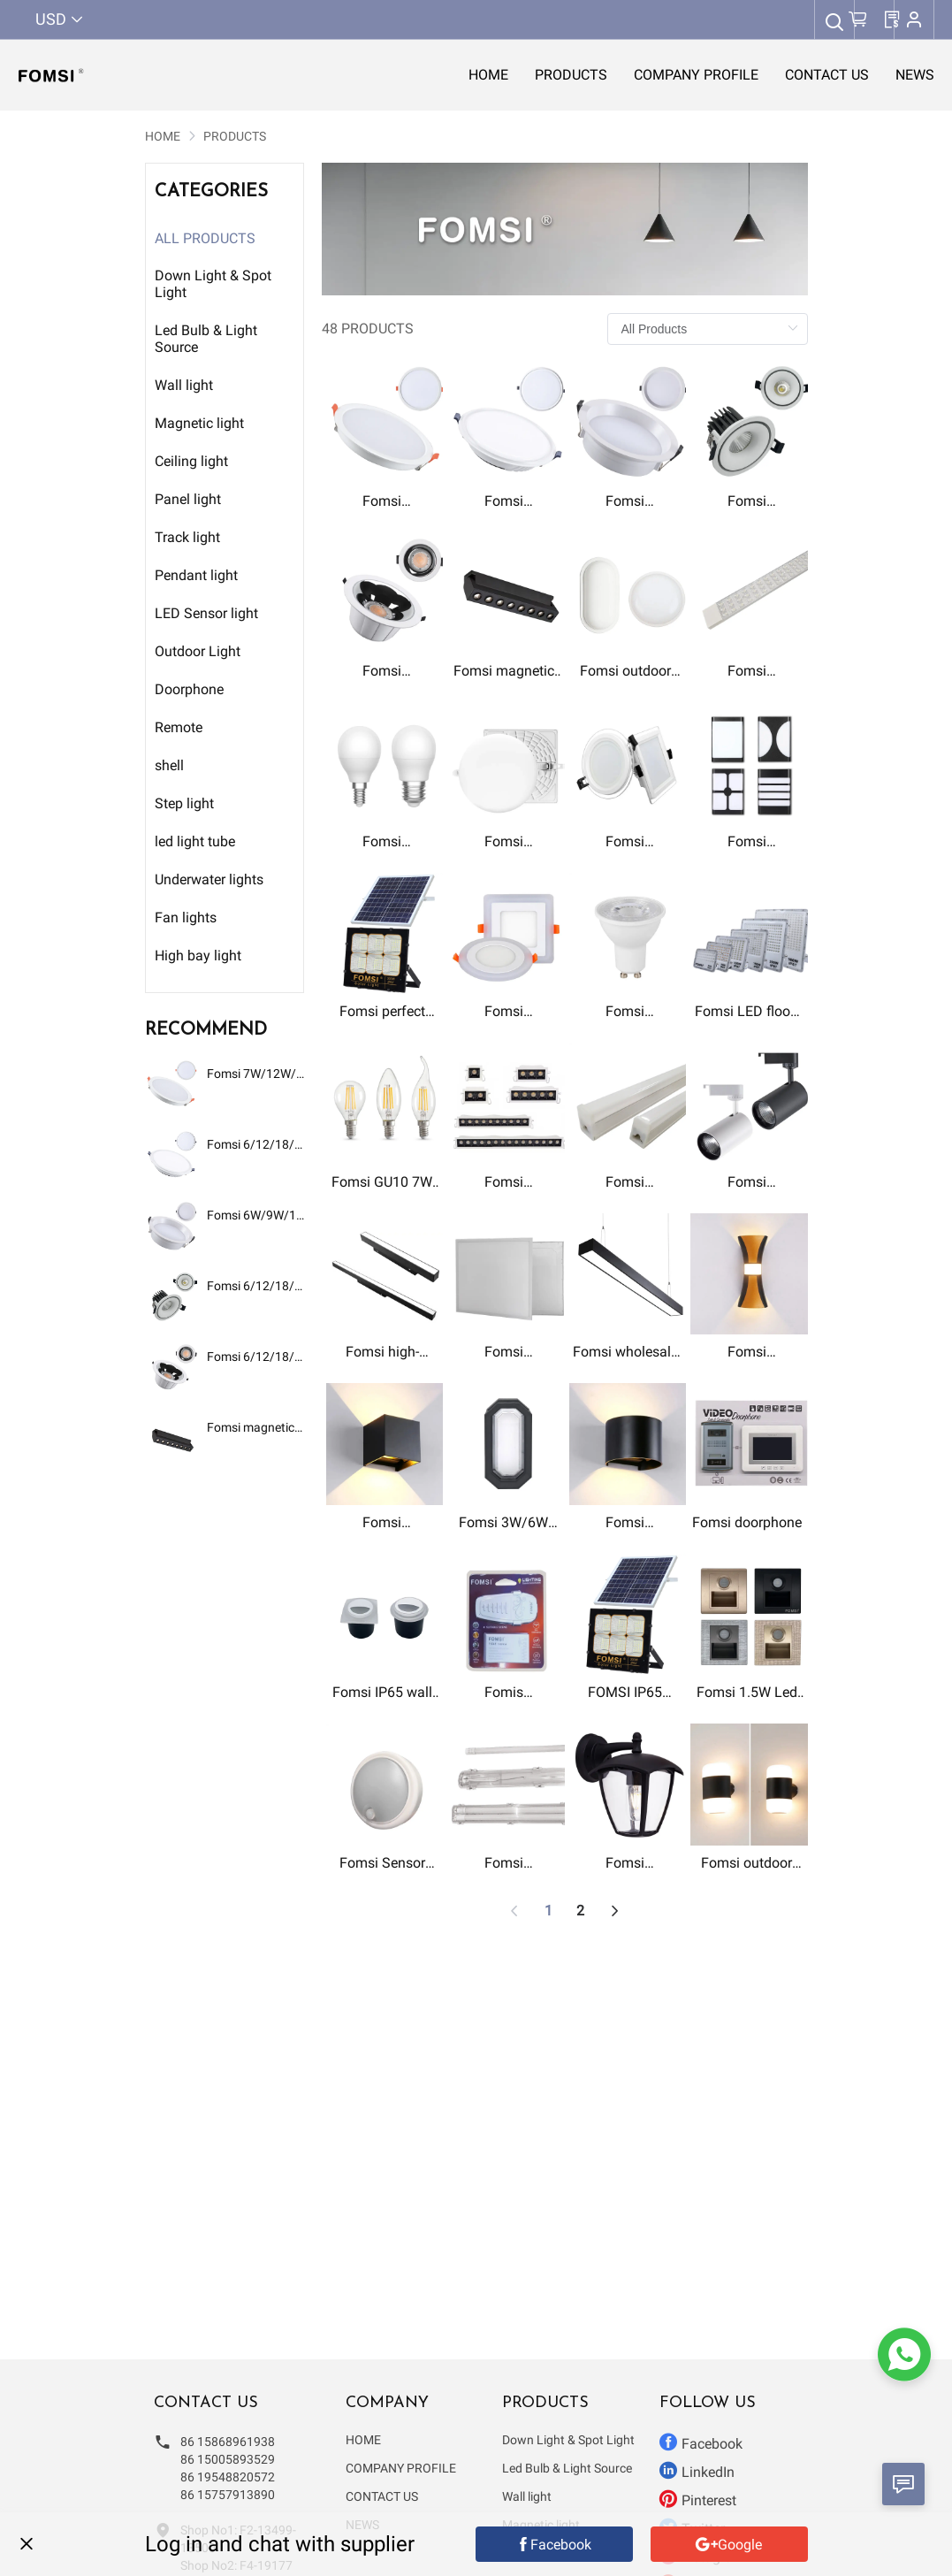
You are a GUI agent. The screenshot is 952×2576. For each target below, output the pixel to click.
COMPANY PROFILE (401, 2468)
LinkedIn (697, 2470)
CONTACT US (382, 2496)
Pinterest (697, 2499)
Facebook (701, 2442)
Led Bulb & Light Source (567, 2468)
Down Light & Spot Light (568, 2440)
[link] (162, 136)
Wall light (527, 2496)
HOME (162, 136)
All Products (205, 238)
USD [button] (59, 19)
